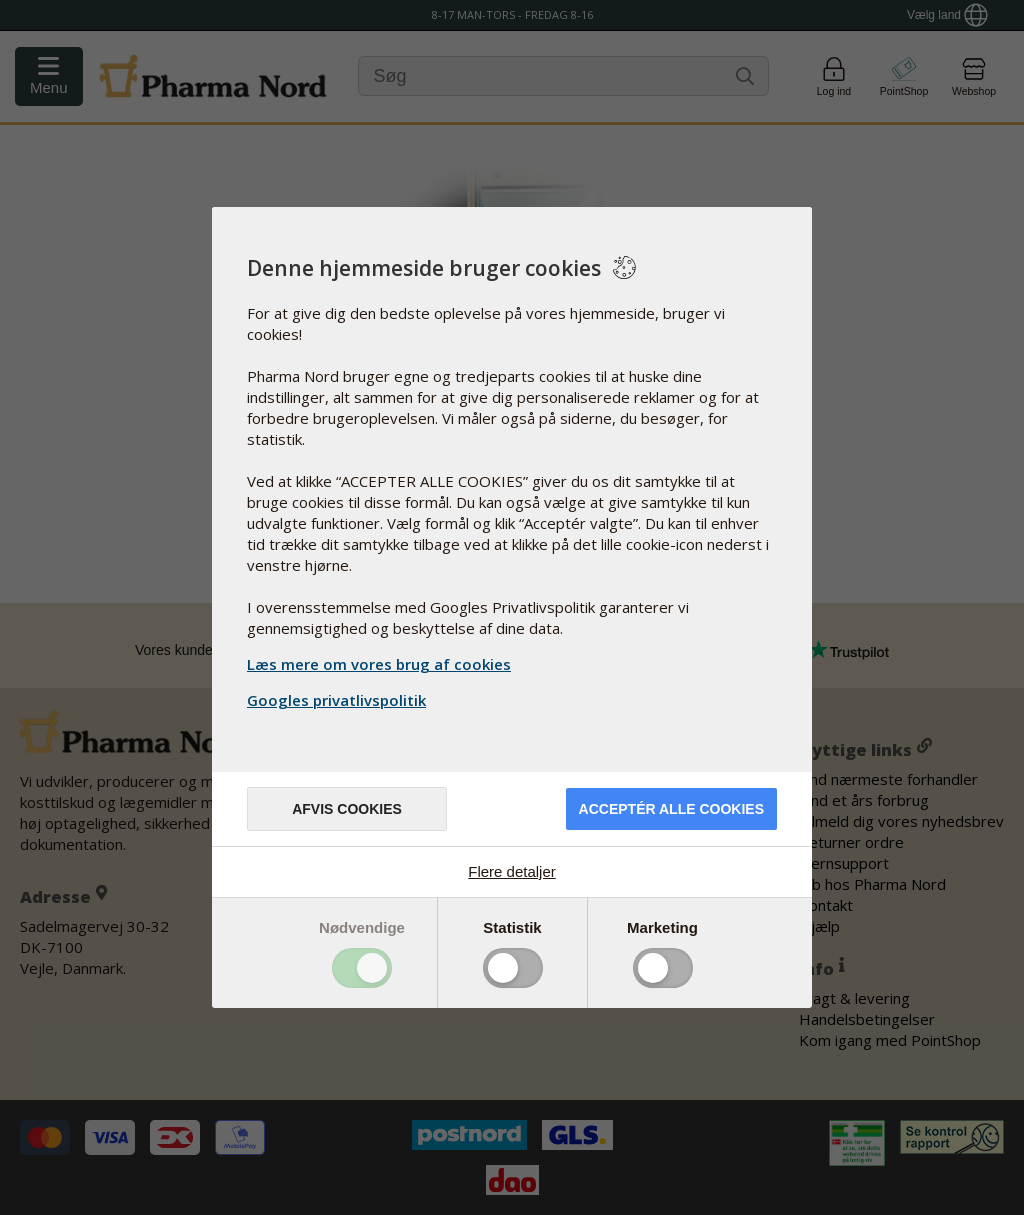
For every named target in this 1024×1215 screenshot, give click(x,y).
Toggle (362, 968)
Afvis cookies (347, 809)
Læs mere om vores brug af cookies (379, 664)
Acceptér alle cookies (671, 809)
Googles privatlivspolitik (339, 700)
